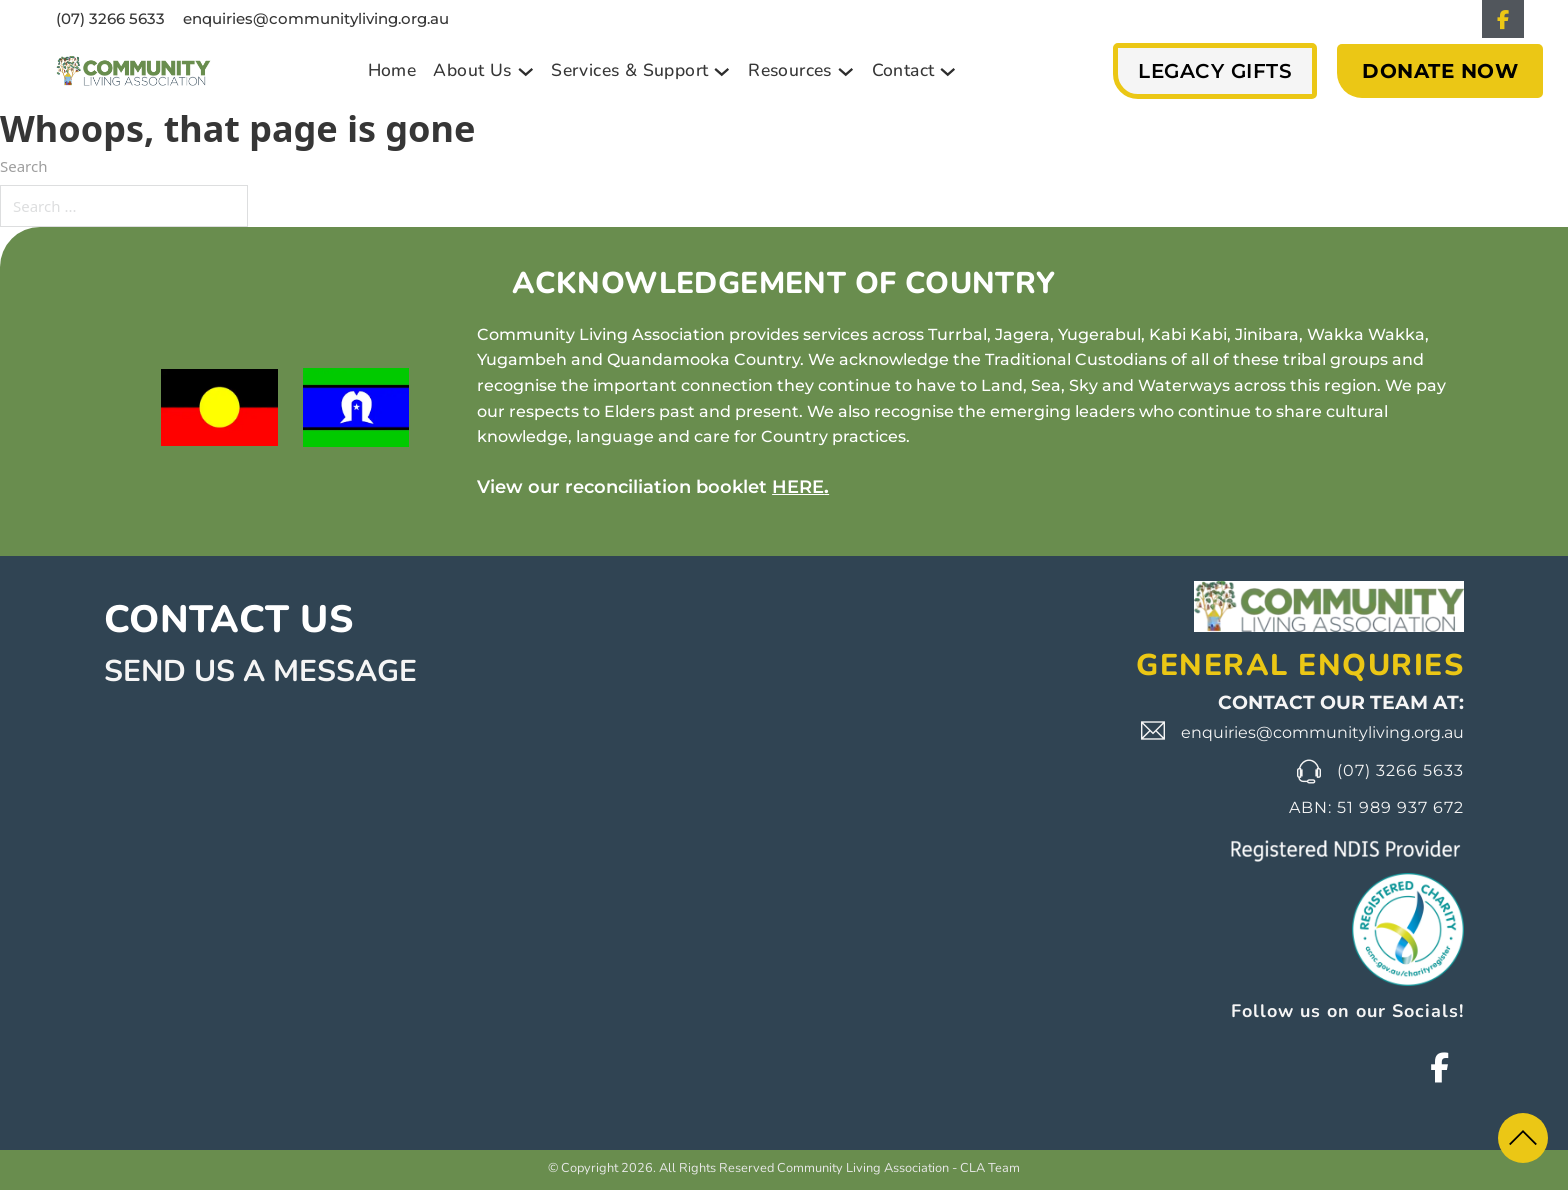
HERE (798, 492)
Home (392, 75)
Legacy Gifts (1215, 76)
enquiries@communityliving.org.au (316, 21)
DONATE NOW (1440, 76)
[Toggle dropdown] (526, 77)
